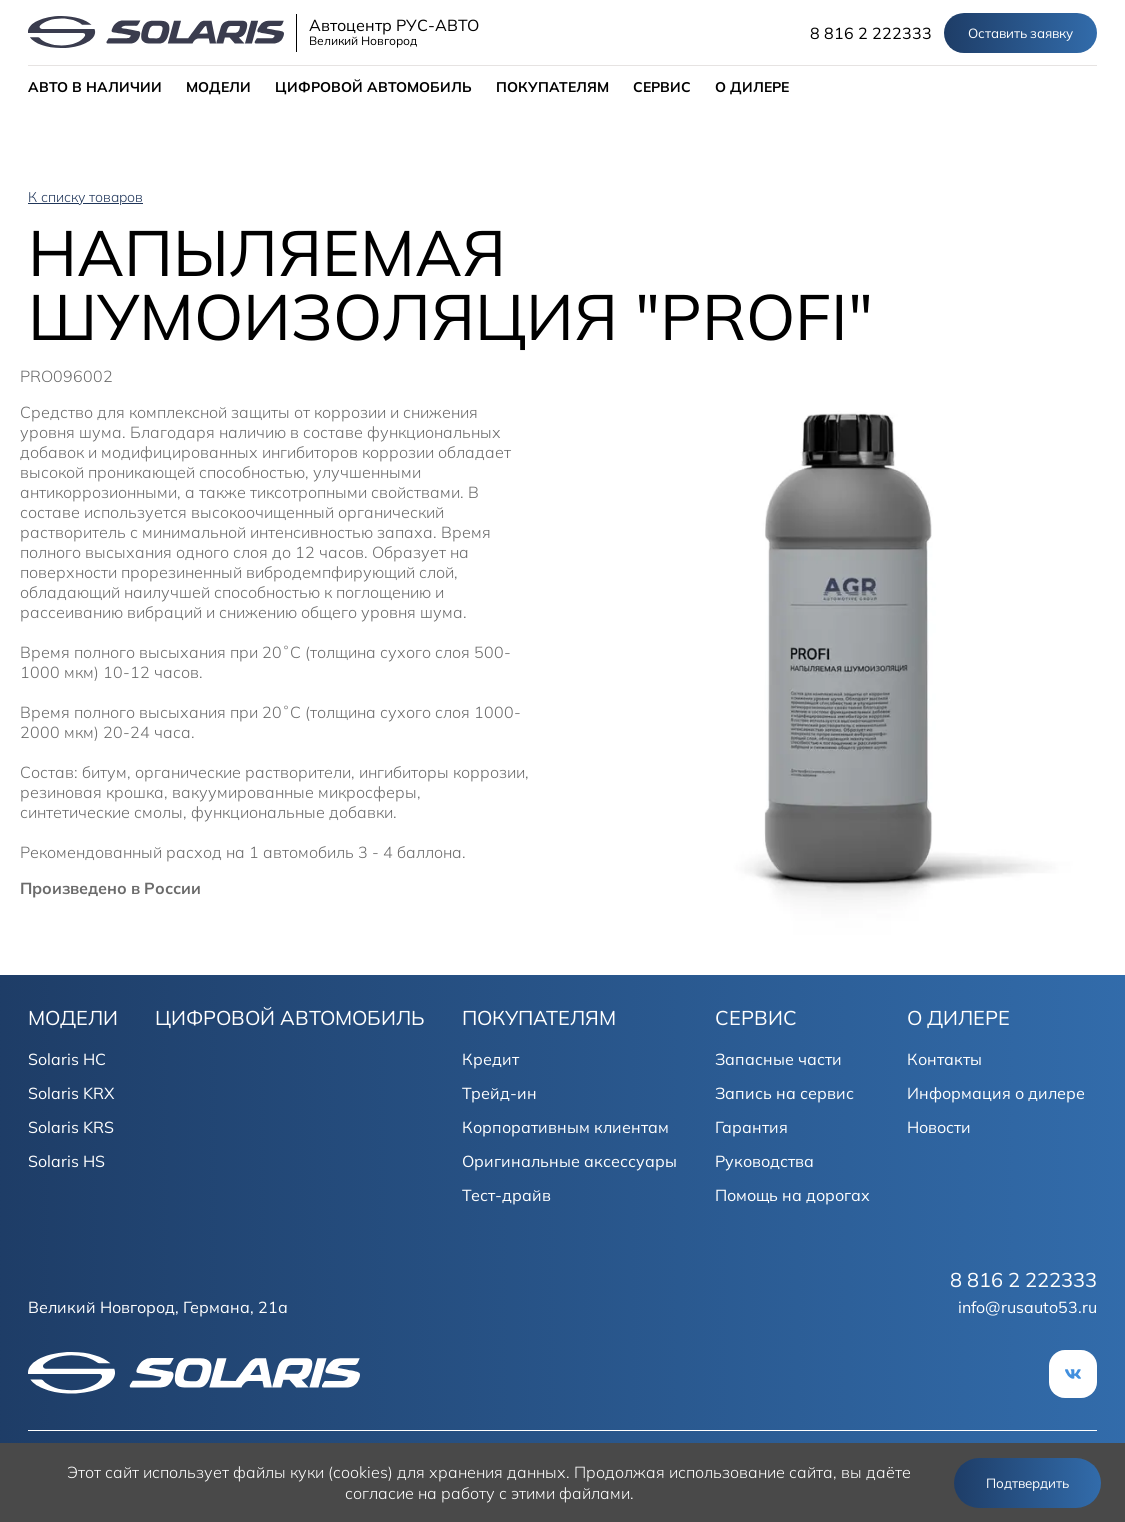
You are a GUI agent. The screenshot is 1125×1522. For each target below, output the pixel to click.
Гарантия (751, 1127)
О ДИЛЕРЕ (752, 87)
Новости (939, 1127)
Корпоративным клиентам (565, 1127)
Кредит (490, 1059)
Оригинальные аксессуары (569, 1161)
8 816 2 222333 (871, 33)
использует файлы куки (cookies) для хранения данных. (356, 1472)
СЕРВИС (662, 87)
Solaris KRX (71, 1093)
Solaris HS (66, 1161)
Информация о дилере (996, 1093)
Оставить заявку (1020, 33)
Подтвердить (1027, 1483)
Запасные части (778, 1059)
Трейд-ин (499, 1093)
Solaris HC (67, 1059)
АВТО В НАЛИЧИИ (95, 87)
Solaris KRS (71, 1127)
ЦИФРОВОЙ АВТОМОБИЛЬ (373, 87)
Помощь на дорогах (792, 1195)
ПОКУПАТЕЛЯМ (552, 87)
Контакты (944, 1059)
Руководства (764, 1161)
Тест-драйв (506, 1195)
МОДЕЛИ (218, 87)
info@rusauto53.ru (1027, 1307)
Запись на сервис (784, 1093)
